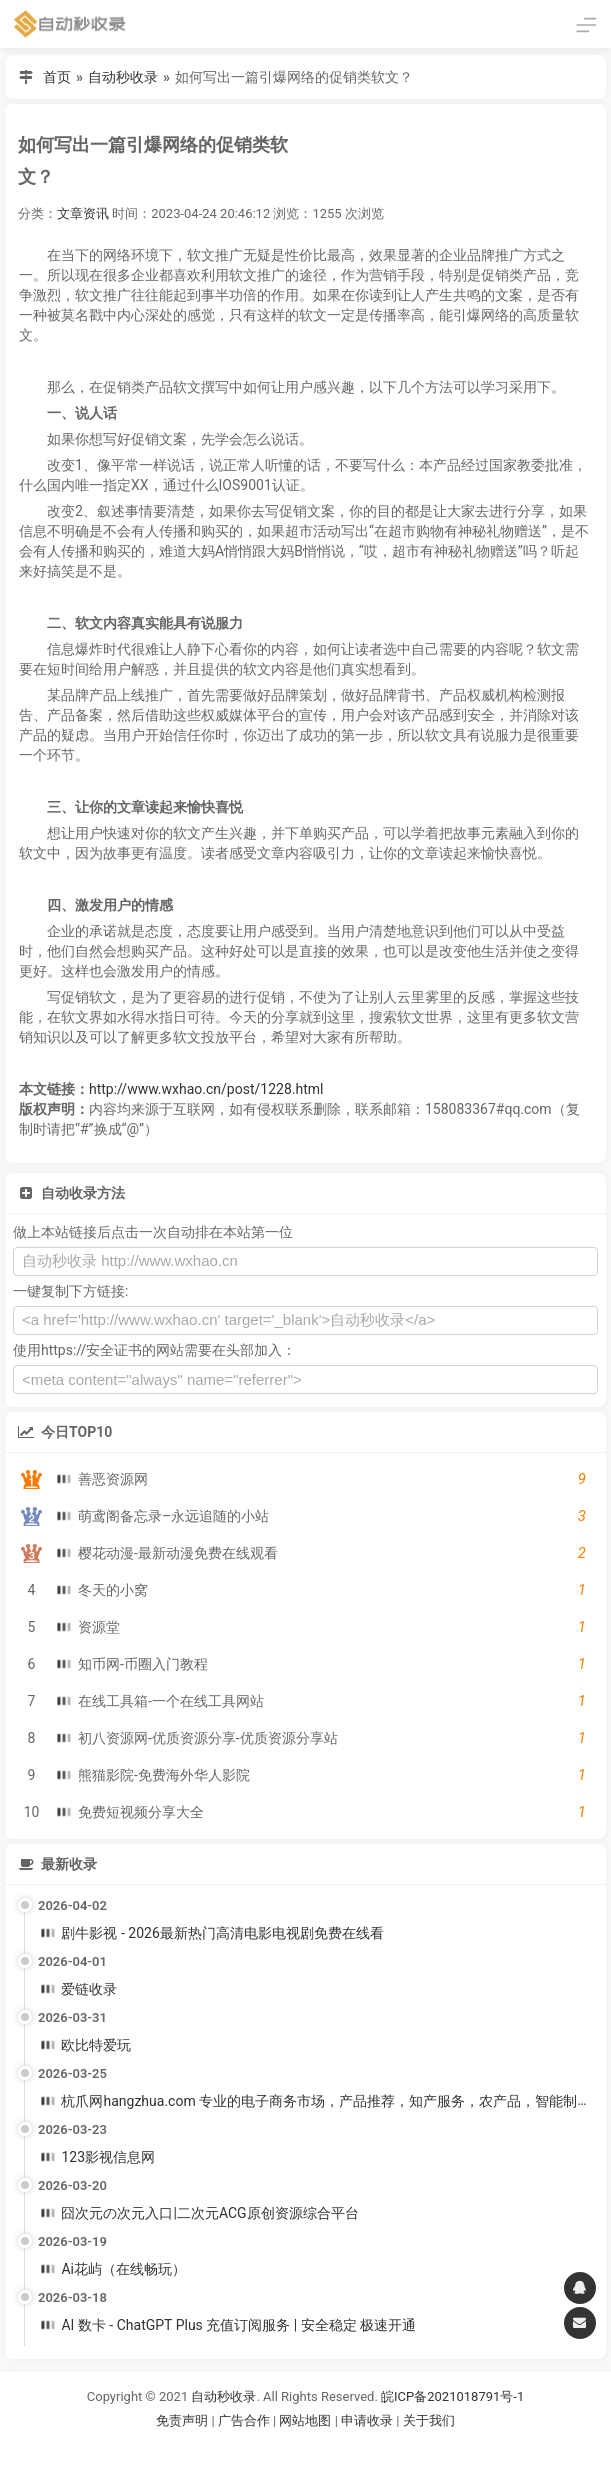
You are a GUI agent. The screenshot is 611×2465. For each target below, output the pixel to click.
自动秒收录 (123, 77)
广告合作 (244, 2420)
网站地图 (306, 2420)
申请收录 (367, 2420)
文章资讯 (83, 213)
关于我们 (429, 2420)
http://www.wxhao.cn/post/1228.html (206, 1089)
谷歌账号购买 (333, 2445)
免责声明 (182, 2420)
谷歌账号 (265, 2445)
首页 (57, 77)
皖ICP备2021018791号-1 (452, 2396)
